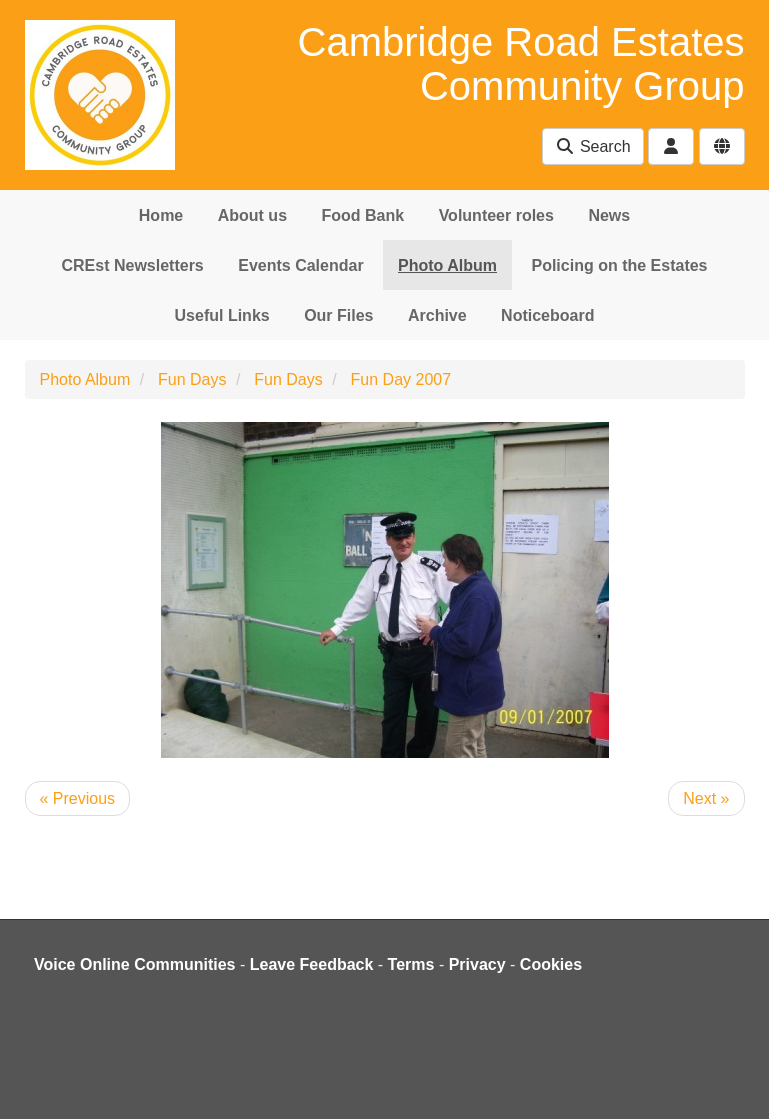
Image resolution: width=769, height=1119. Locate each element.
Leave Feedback (312, 964)
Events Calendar (300, 265)
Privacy (477, 964)
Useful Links (222, 315)
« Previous (78, 798)
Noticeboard (547, 315)
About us (252, 215)
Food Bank (363, 215)
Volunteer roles (496, 215)
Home (161, 215)
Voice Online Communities (135, 964)
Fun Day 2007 (401, 379)
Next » (706, 798)
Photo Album (447, 265)
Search (592, 146)
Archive (437, 315)
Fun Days (192, 379)
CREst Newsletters (132, 265)
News (609, 215)
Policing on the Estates (619, 265)
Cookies (551, 964)
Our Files (338, 315)
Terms (411, 964)
